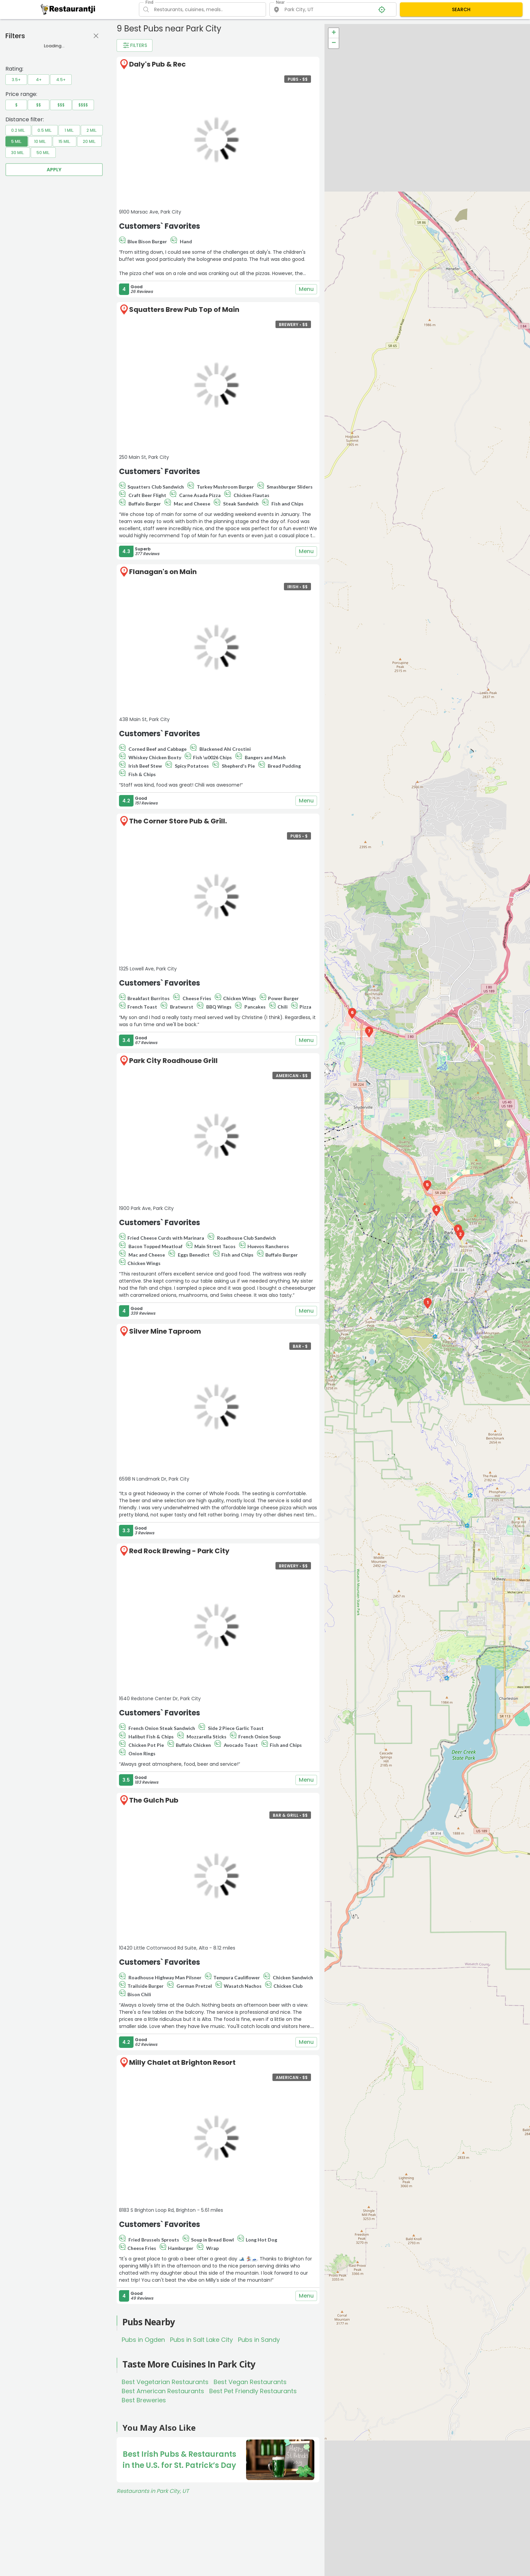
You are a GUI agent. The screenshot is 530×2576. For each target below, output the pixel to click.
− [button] (334, 43)
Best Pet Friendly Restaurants (253, 2391)
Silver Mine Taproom (165, 1331)
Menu (306, 289)
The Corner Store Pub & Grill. (178, 821)
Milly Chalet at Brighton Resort (182, 2062)
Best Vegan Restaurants (250, 2382)
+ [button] (334, 33)
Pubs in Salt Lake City (201, 2339)
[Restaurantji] (68, 9)
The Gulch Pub (153, 1800)
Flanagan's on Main (163, 571)
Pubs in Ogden (143, 2339)
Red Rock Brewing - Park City (179, 1550)
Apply (54, 169)
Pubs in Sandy (259, 2339)
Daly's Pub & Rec (157, 64)
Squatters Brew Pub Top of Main (184, 309)
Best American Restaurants (163, 2391)
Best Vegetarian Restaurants (165, 2382)
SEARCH (461, 9)
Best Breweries (144, 2400)
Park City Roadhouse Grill (173, 1060)
